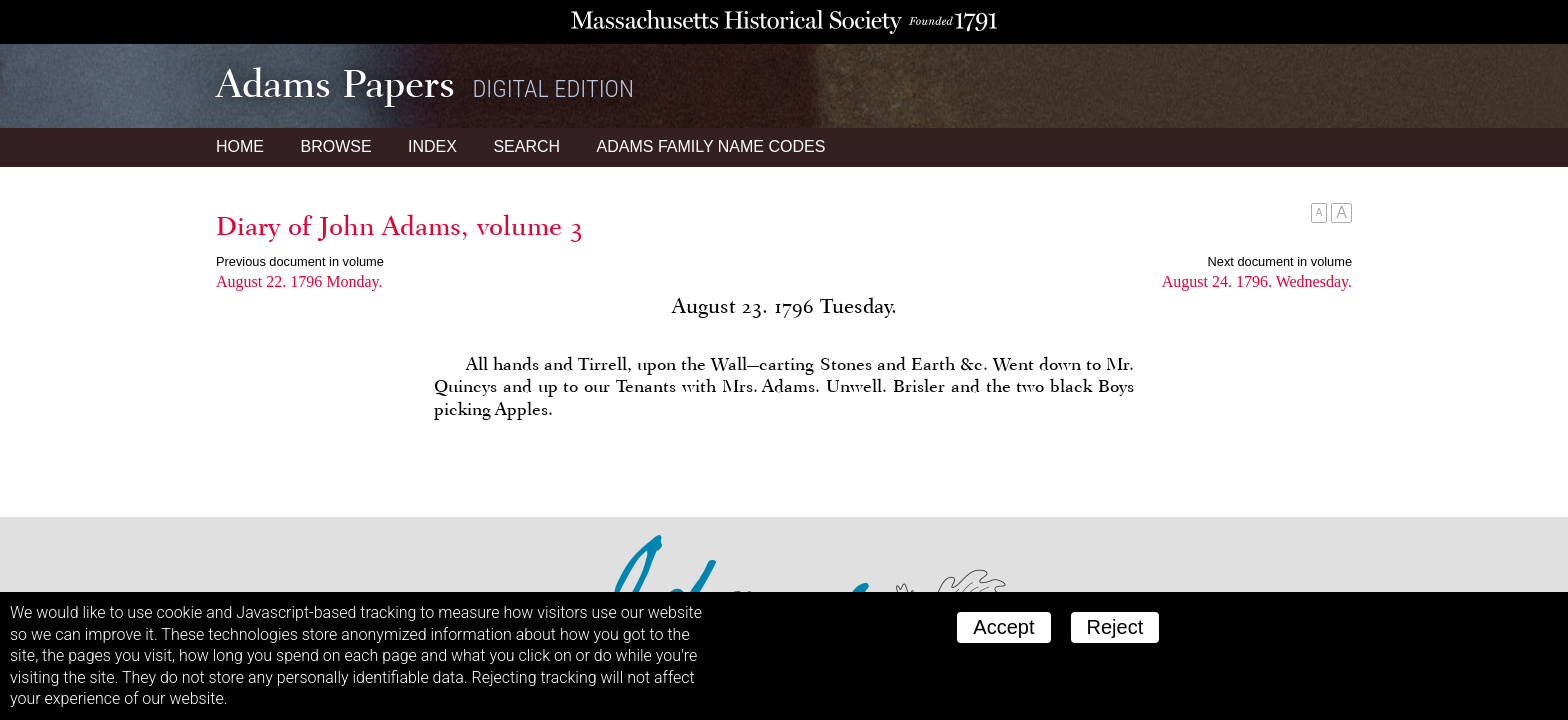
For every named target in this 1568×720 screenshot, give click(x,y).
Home (240, 146)
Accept (1003, 627)
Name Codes (711, 146)
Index (432, 146)
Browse (335, 146)
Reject (1115, 627)
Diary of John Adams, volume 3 (399, 226)
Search (526, 146)
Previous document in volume (300, 261)
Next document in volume (1280, 261)
